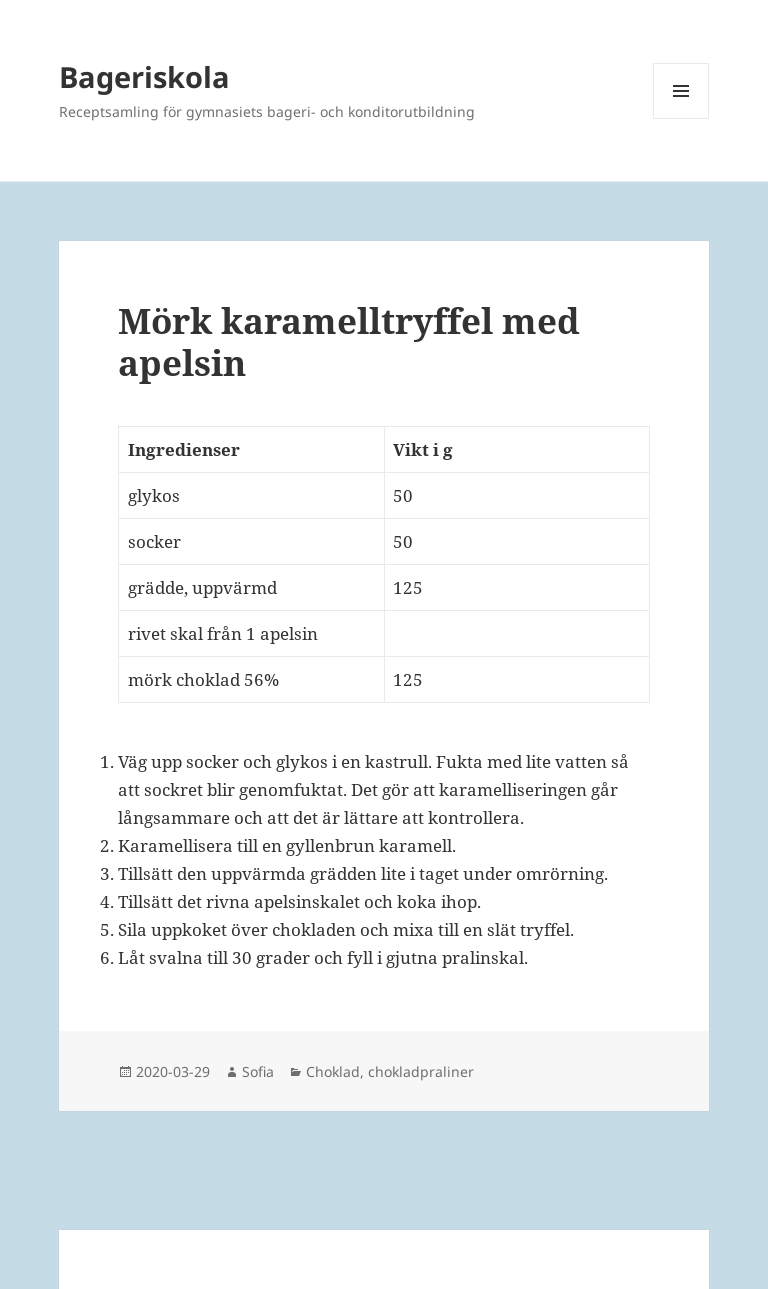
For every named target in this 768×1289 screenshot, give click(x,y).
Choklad (333, 1071)
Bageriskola (144, 76)
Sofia (258, 1071)
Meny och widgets (681, 118)
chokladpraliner (421, 1071)
